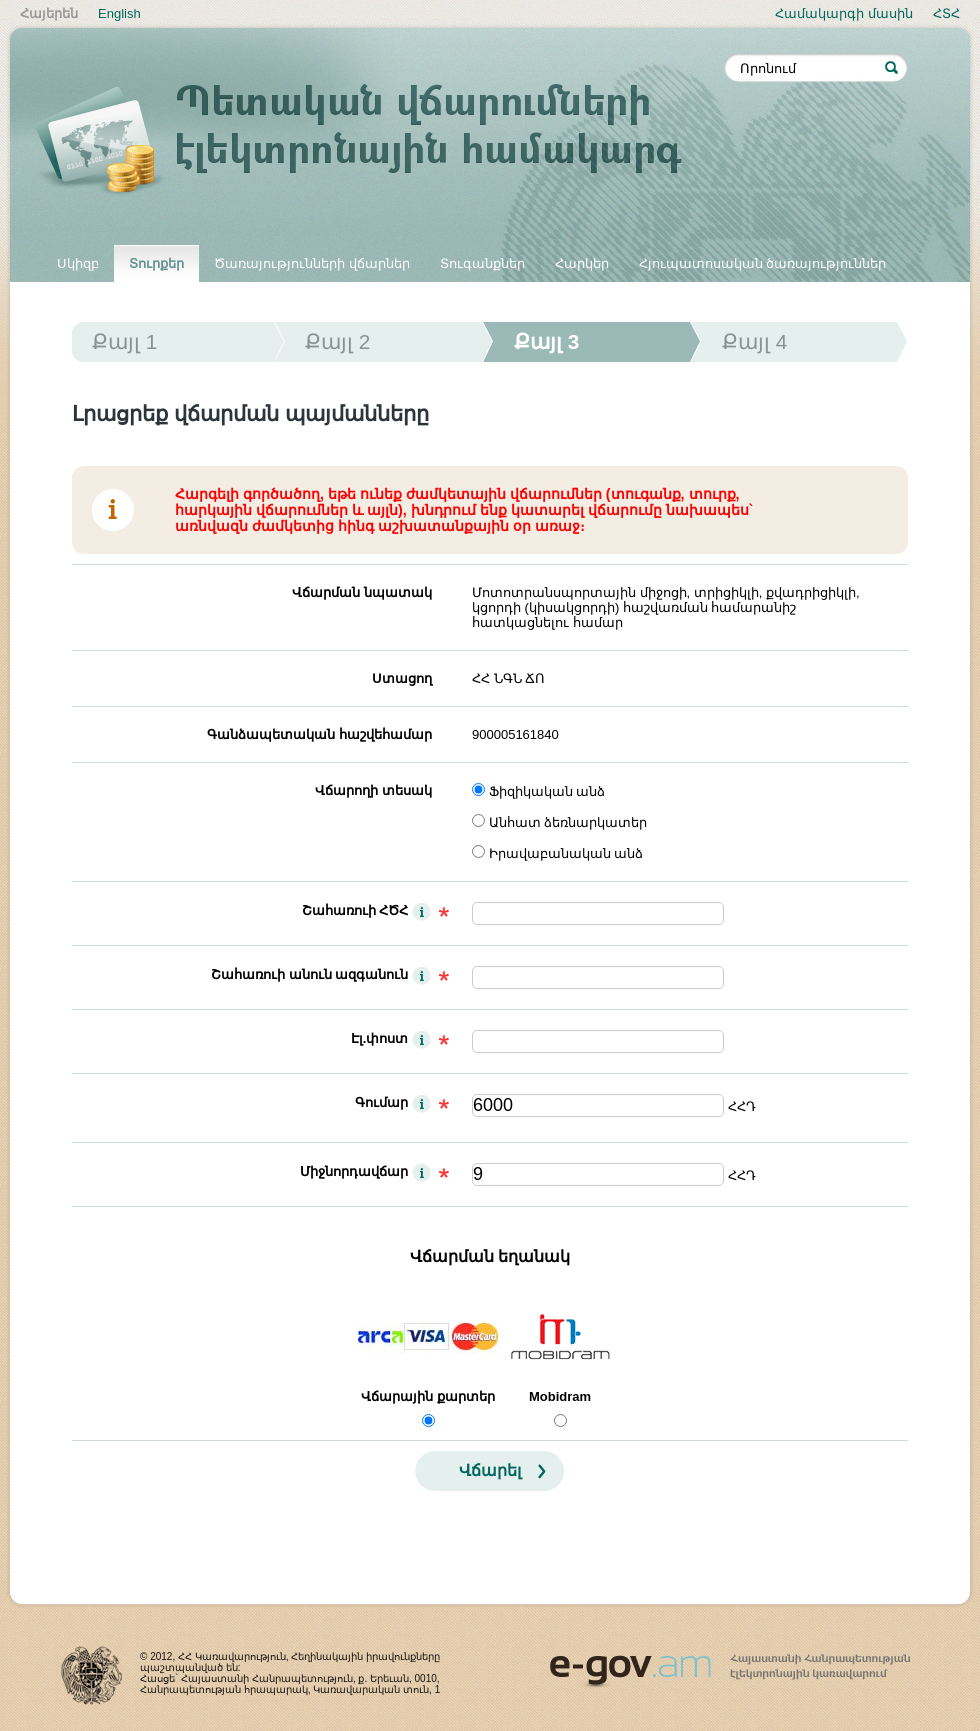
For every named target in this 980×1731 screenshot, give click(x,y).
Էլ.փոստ (380, 1038)
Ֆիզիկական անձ (547, 791)
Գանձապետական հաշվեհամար (319, 734)
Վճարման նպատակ (362, 592)
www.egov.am (730, 1662)
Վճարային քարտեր (428, 1396)
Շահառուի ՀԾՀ (355, 910)
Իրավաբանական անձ (566, 853)
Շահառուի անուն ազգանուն (309, 974)
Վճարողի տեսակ (373, 790)
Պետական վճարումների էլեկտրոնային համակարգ (380, 142)
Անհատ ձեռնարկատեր (568, 822)
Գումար (381, 1102)
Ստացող (402, 678)
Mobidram (560, 1396)
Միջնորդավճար (354, 1171)
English (119, 13)
